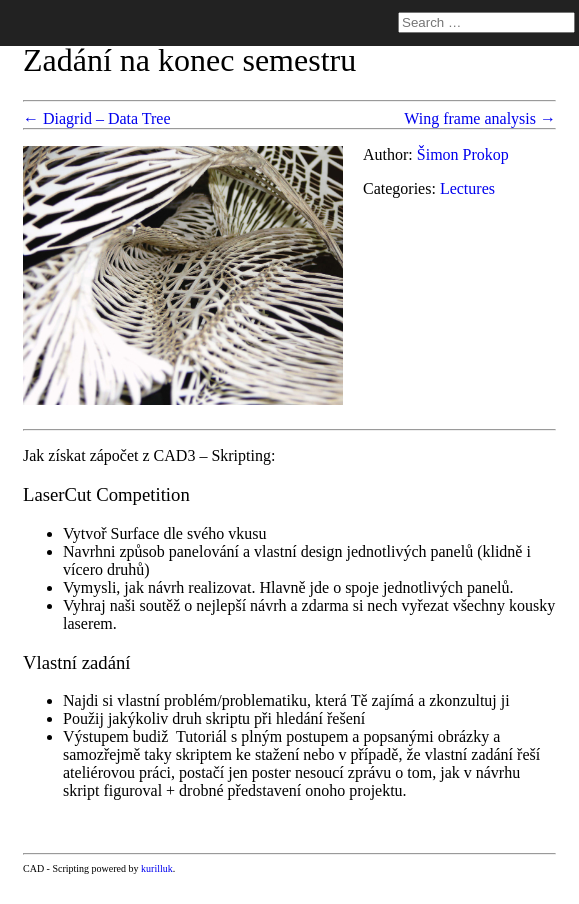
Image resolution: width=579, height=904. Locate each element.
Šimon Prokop (463, 154)
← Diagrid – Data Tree (97, 118)
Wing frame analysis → (480, 118)
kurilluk (157, 868)
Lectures (467, 188)
